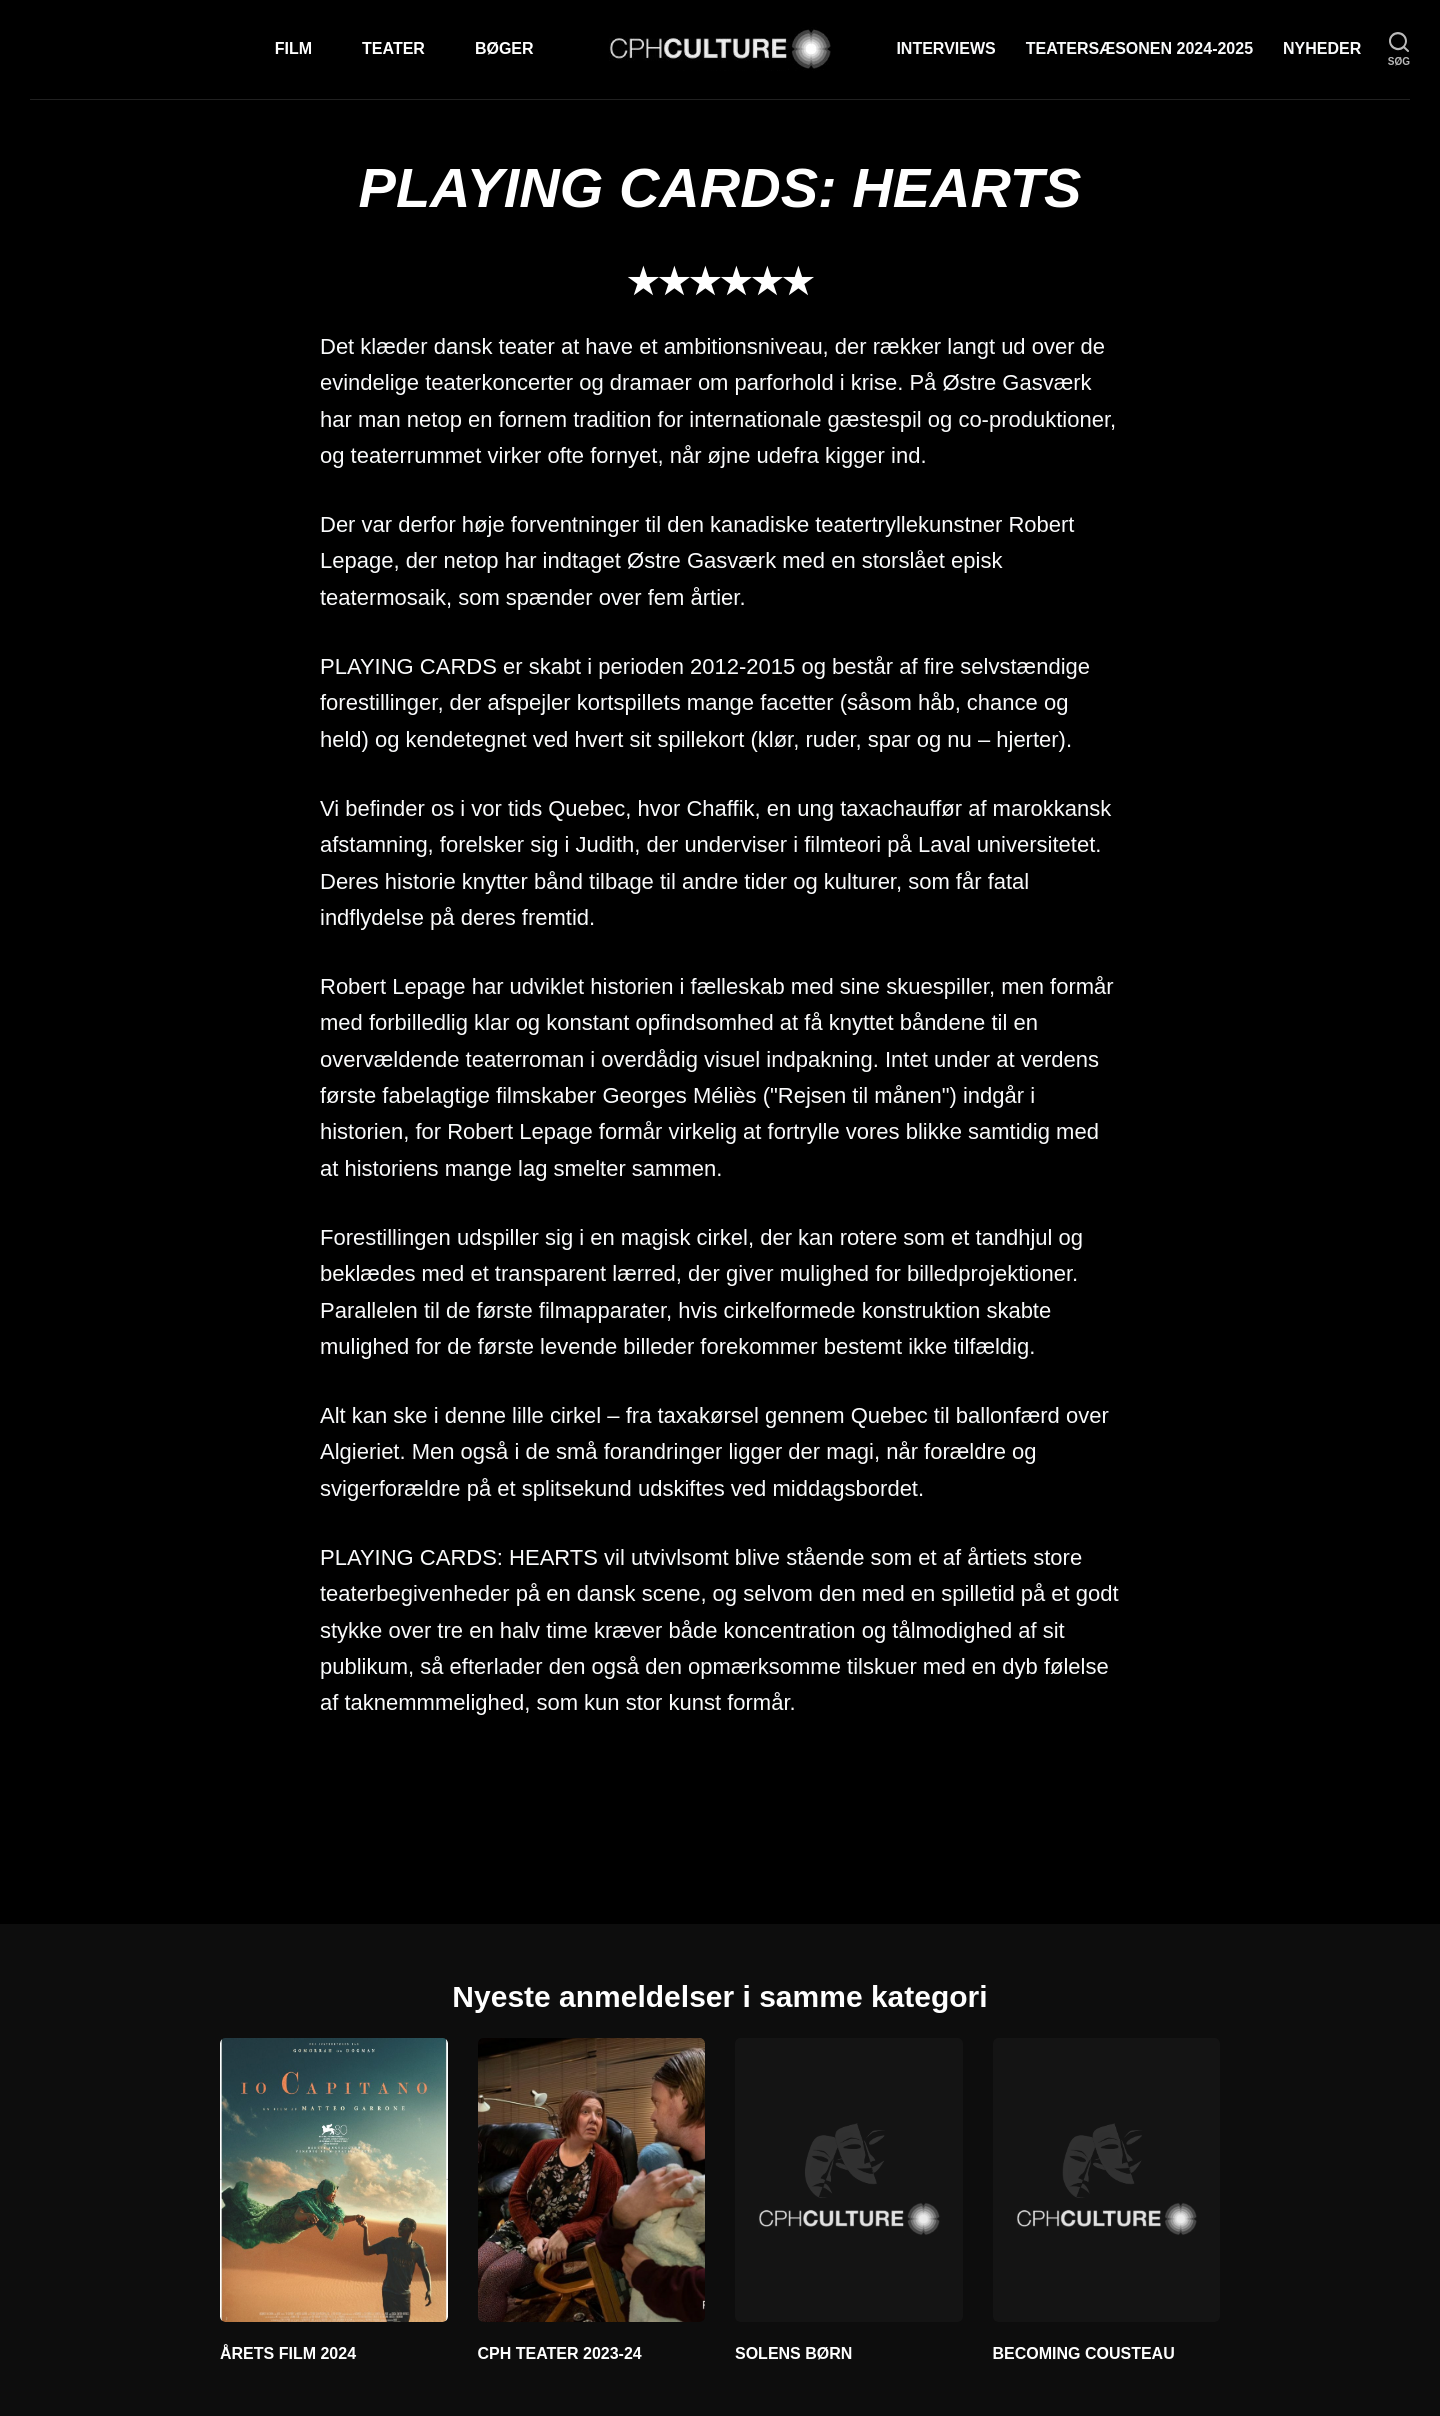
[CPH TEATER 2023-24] (592, 2180)
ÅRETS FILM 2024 (288, 2353)
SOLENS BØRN (793, 2353)
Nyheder (1322, 48)
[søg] (1399, 49)
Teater (393, 48)
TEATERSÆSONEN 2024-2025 (1139, 48)
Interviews (945, 48)
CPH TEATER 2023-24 (560, 2353)
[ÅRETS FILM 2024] (334, 2180)
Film (293, 48)
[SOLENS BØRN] (849, 2180)
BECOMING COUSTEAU (1084, 2353)
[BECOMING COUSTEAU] (1107, 2180)
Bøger (504, 48)
